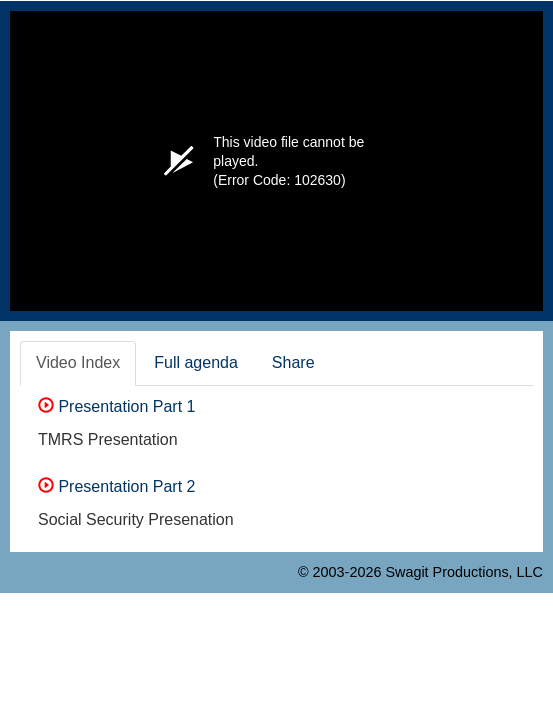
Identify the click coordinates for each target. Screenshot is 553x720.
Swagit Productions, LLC (464, 572)
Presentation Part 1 (116, 406)
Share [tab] (293, 362)
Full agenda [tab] (196, 362)
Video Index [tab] (78, 362)
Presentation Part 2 (116, 486)
